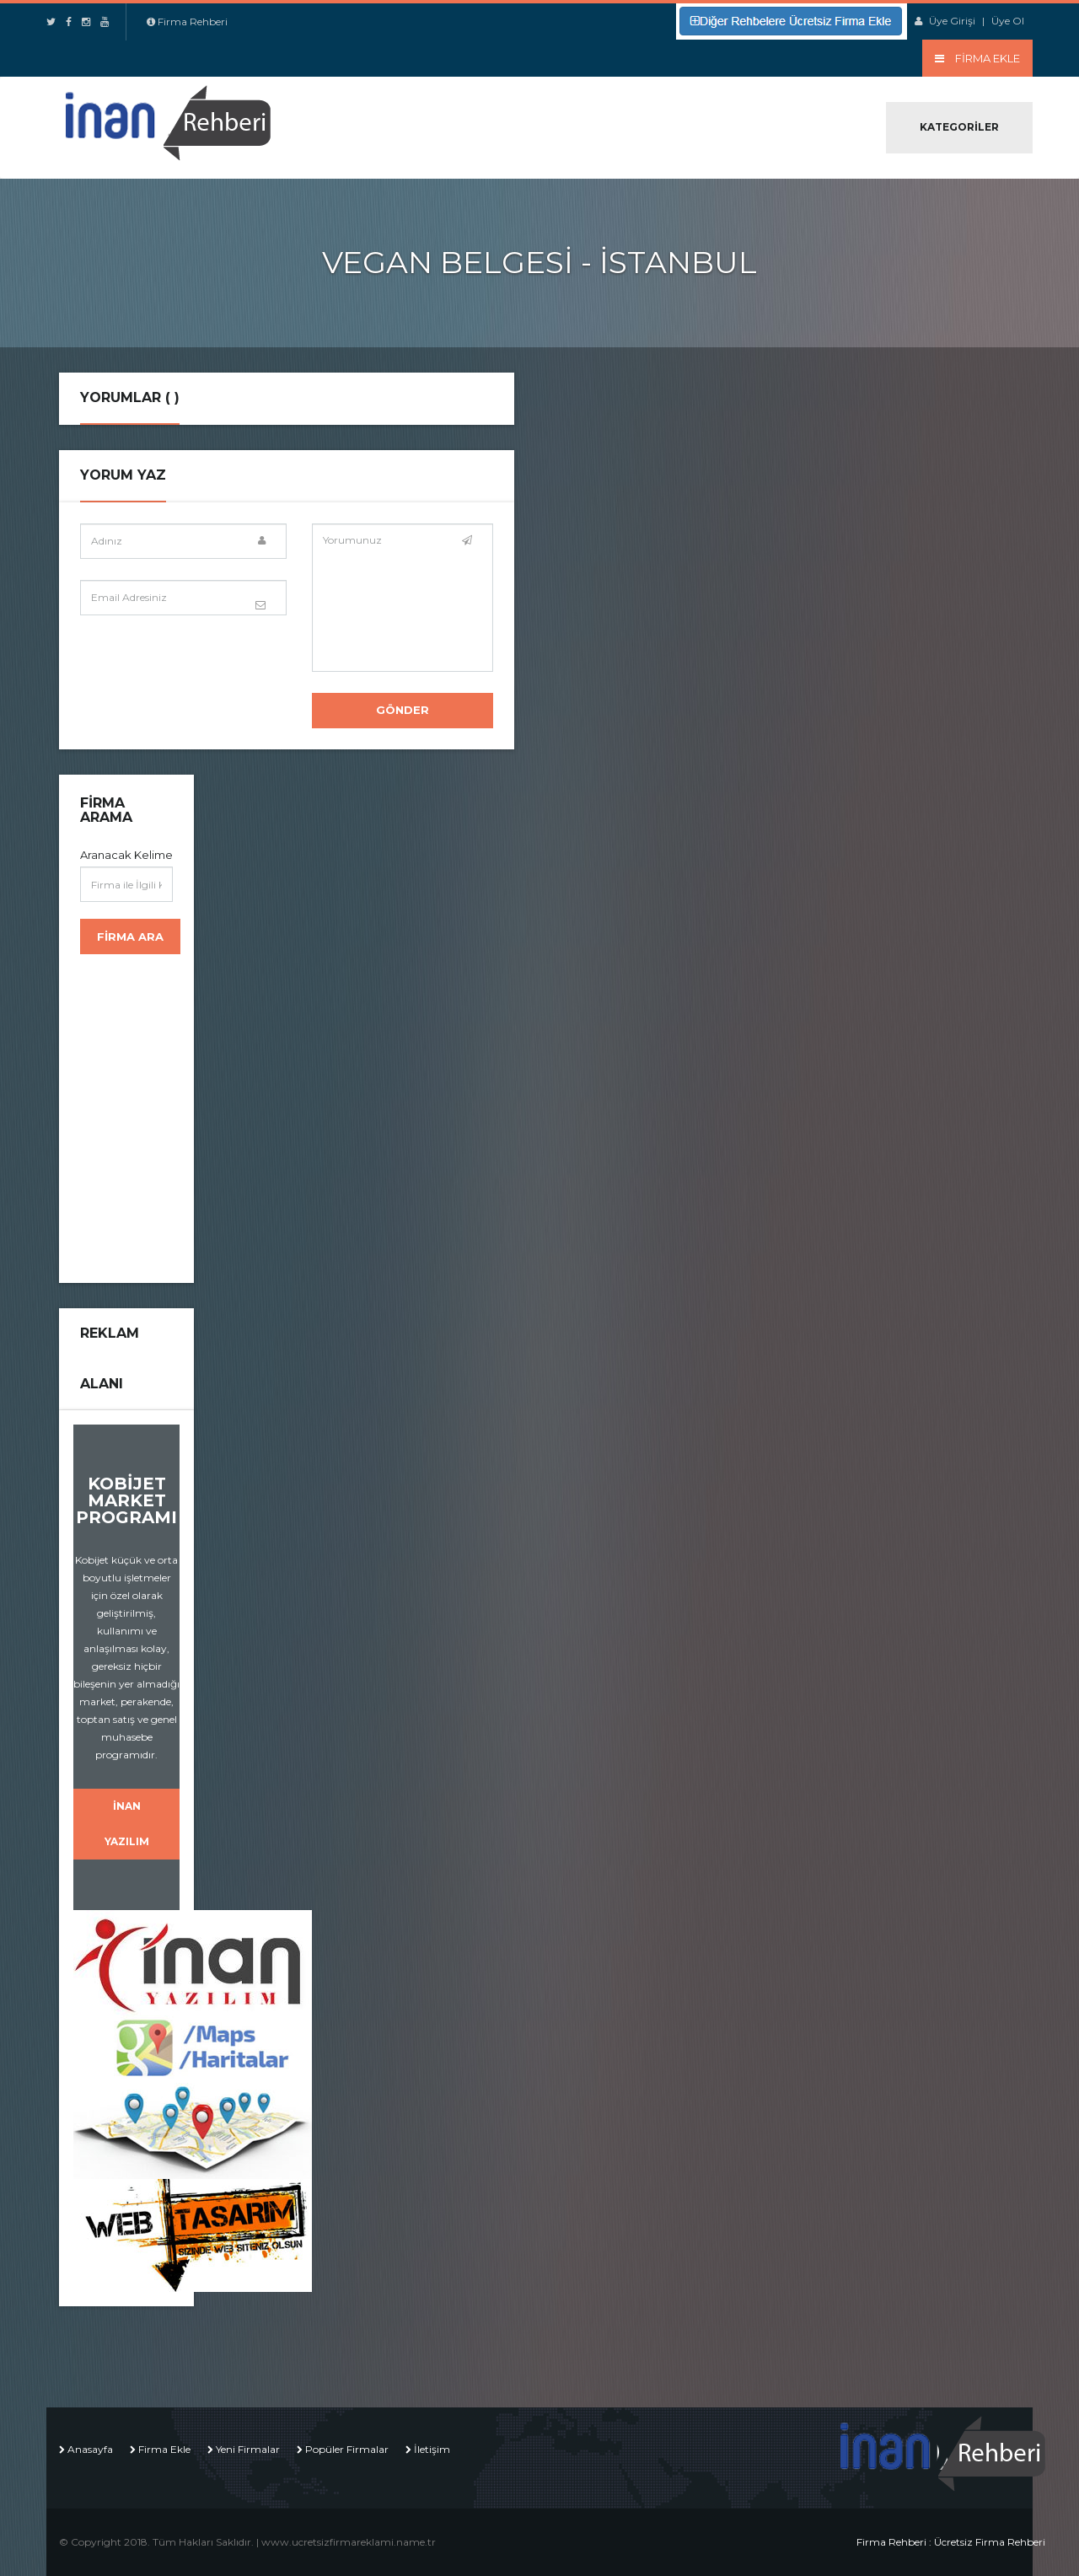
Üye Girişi (952, 20)
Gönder (402, 709)
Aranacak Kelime (126, 854)
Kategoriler (959, 127)
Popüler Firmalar (347, 2449)
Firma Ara (130, 936)
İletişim (432, 2449)
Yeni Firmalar (248, 2449)
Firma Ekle (164, 2449)
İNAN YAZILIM (127, 1824)
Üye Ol (1007, 20)
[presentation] (208, 669)
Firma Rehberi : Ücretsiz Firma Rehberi (950, 2542)
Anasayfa (90, 2449)
